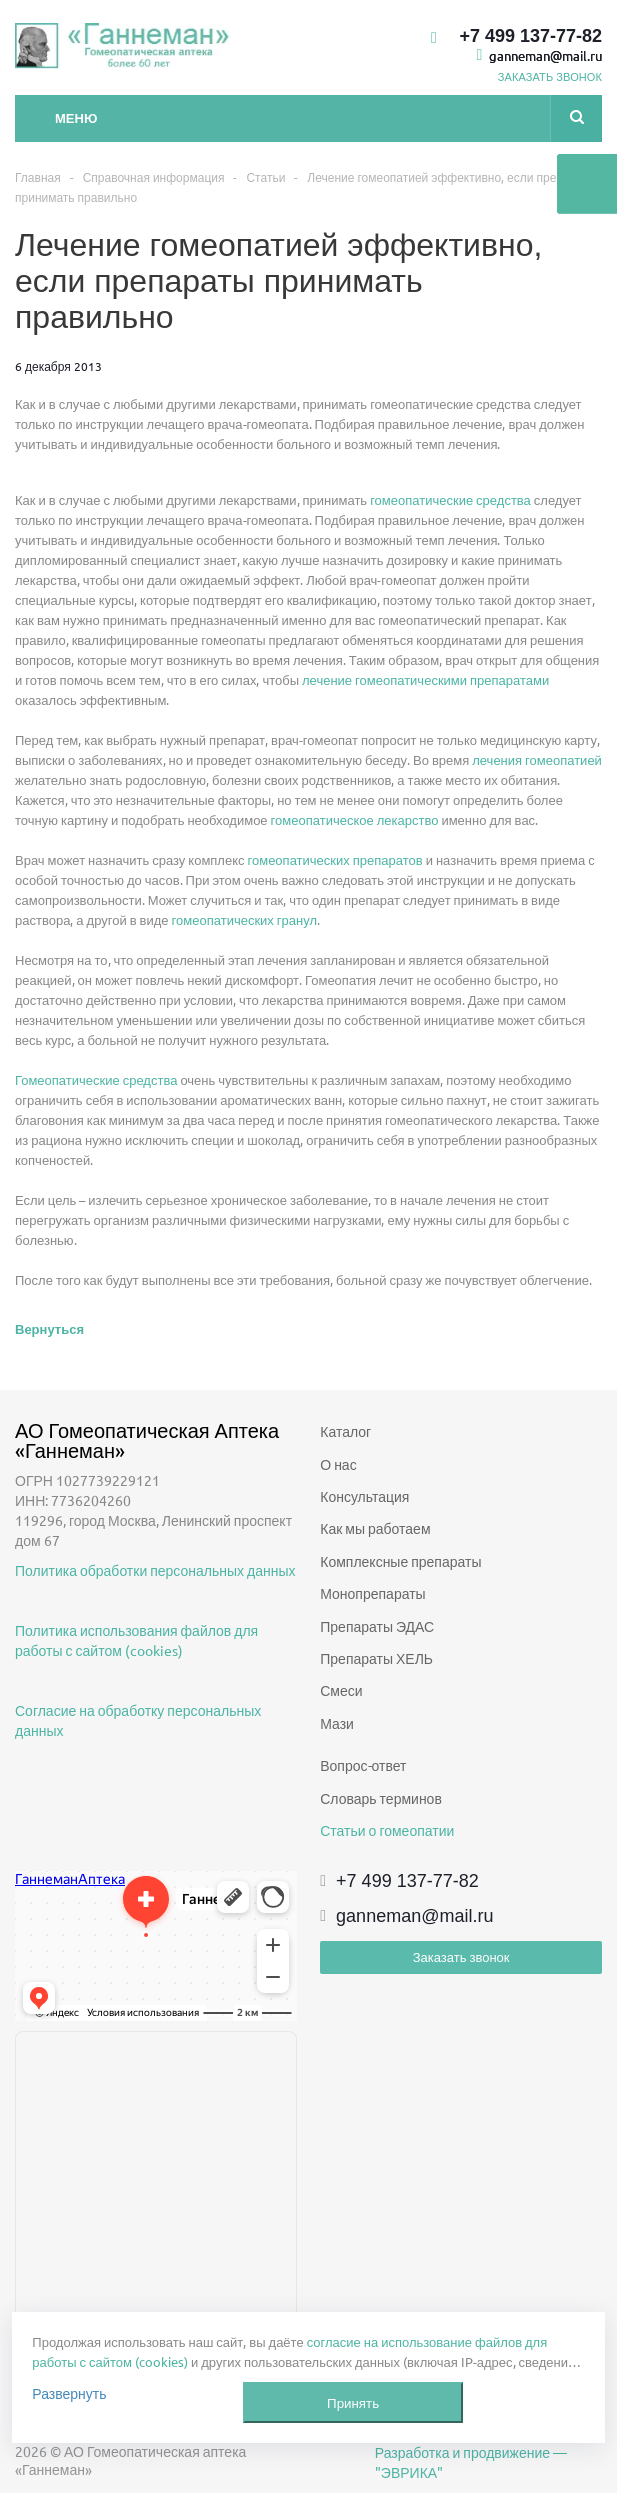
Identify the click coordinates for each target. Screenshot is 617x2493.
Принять (353, 2402)
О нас (338, 1464)
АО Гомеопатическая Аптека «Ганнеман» (149, 1440)
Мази (337, 1723)
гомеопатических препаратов (335, 859)
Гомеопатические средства (96, 1079)
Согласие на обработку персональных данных (138, 1720)
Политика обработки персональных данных (155, 1570)
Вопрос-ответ (363, 1765)
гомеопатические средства (450, 499)
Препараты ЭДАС (377, 1626)
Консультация (364, 1496)
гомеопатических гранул (244, 919)
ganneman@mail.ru (545, 55)
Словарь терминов (381, 1798)
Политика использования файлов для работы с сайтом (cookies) (136, 1640)
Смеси (341, 1690)
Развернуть (69, 2393)
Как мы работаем (375, 1528)
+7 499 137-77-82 (530, 36)
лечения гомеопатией (537, 759)
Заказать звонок (461, 1956)
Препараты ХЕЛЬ (376, 1658)
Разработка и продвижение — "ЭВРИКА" (471, 2462)
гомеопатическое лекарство (355, 819)
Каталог (345, 1431)
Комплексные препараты (400, 1561)
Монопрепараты (372, 1593)
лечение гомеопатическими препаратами (425, 679)
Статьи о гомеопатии (387, 1830)
